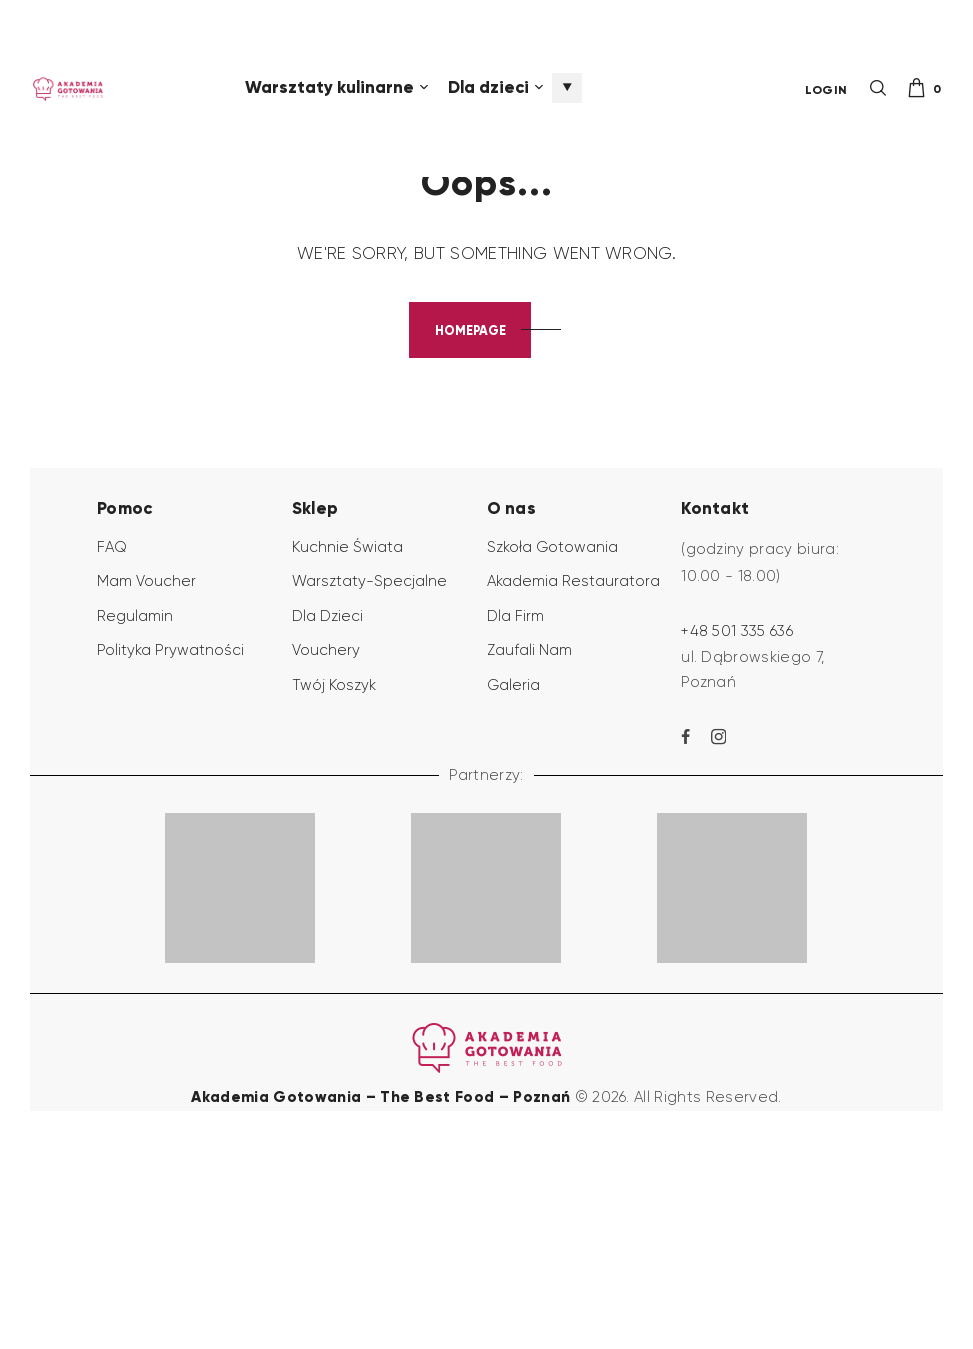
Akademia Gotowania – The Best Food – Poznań (382, 1274)
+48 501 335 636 (737, 810)
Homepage (470, 507)
